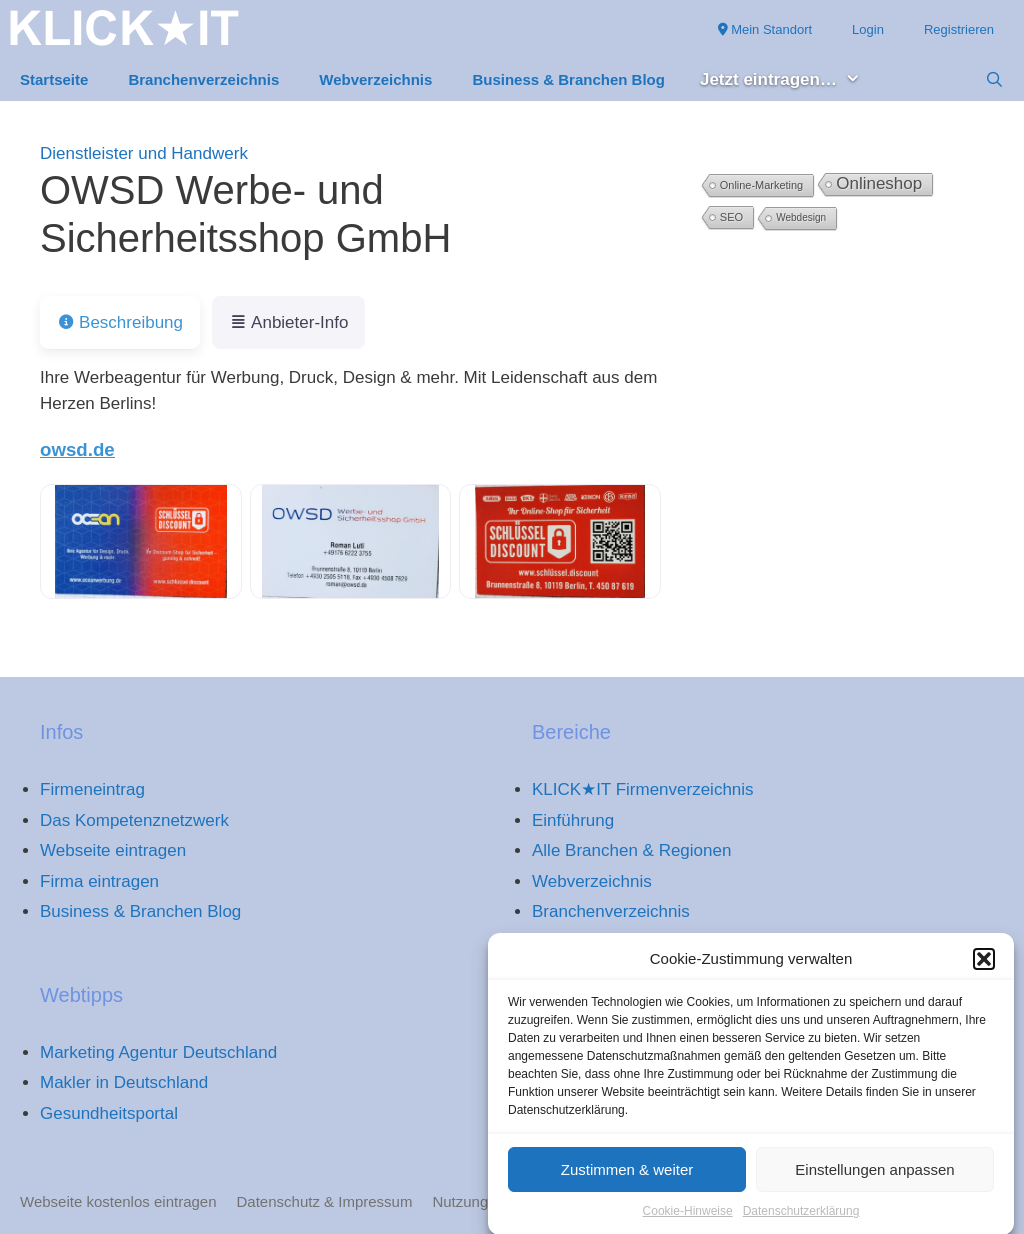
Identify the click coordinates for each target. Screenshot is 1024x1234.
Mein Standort (765, 29)
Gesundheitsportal (109, 1113)
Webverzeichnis (375, 79)
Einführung (573, 820)
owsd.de (77, 449)
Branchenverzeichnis (203, 79)
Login (868, 29)
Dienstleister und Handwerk (144, 153)
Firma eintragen (99, 881)
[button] (984, 966)
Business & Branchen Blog (568, 79)
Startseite (54, 79)
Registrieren (959, 29)
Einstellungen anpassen (874, 1176)
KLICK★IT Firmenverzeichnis (643, 789)
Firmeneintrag (92, 789)
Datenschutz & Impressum (325, 1201)
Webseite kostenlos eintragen (118, 1201)
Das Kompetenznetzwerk (134, 820)
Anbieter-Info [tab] (288, 322)
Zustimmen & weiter (627, 1176)
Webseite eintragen (113, 850)
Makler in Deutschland (124, 1082)
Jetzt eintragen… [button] (790, 80)
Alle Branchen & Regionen (631, 850)
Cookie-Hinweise (688, 1218)
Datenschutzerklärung (801, 1218)
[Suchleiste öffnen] (994, 80)
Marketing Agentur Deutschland (158, 1052)
